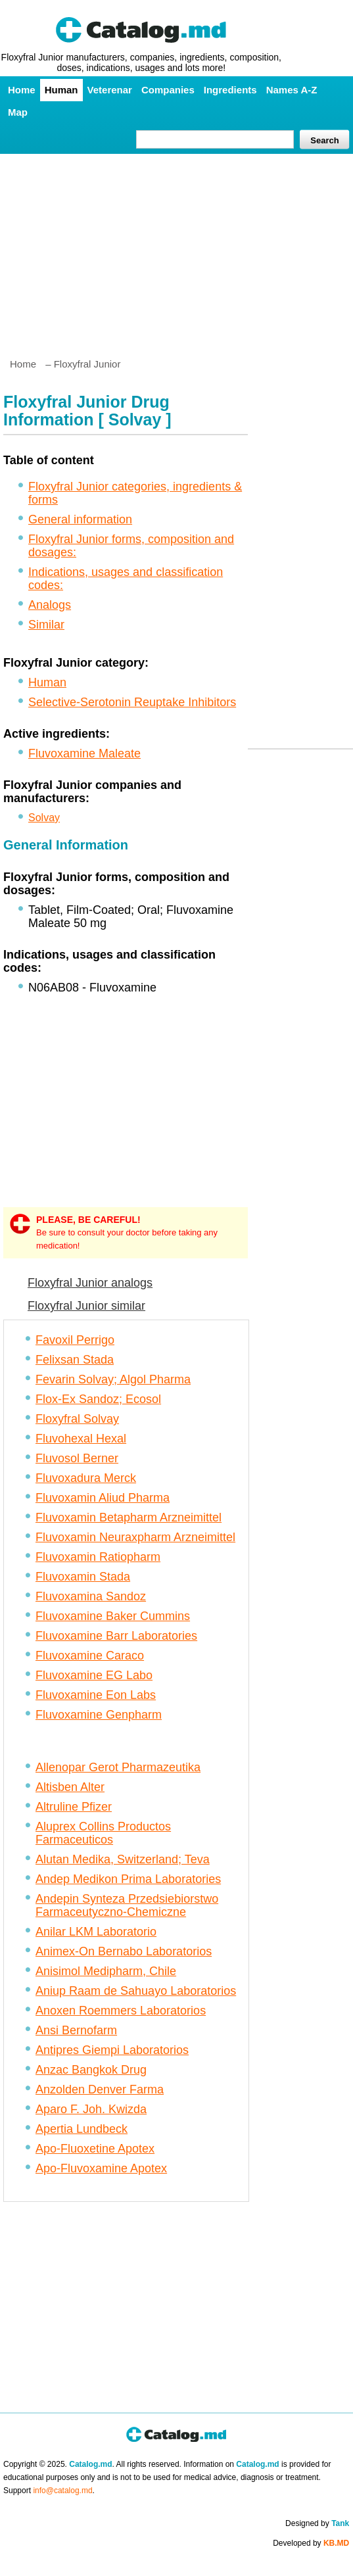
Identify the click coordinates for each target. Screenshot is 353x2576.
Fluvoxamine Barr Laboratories (116, 1635)
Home (21, 89)
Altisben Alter (70, 1787)
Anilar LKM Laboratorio (95, 1931)
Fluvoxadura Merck (85, 1478)
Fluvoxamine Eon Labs (95, 1695)
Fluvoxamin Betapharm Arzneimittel (128, 1517)
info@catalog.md (62, 2490)
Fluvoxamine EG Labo (94, 1675)
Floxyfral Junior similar (86, 1305)
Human (61, 89)
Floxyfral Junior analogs (90, 1282)
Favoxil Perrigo (74, 1340)
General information (80, 519)
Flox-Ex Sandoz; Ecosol (98, 1399)
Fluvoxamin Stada (82, 1576)
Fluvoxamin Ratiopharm (97, 1556)
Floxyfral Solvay (77, 1418)
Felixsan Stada (74, 1359)
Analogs (49, 604)
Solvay (44, 817)
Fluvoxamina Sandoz (90, 1596)
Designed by (317, 2523)
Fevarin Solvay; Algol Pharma (113, 1379)
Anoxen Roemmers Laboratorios (120, 2010)
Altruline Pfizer (73, 1806)
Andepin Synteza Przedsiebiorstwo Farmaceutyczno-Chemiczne (126, 1905)
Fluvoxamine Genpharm (98, 1714)
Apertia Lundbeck (81, 2128)
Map (18, 112)
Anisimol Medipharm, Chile (105, 1971)
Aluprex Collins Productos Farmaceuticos (103, 1833)
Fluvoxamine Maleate (84, 753)
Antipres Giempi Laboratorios (112, 2050)
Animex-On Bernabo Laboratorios (123, 1951)
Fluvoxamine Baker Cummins (112, 1616)
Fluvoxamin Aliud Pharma (102, 1497)
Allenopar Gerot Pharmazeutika (117, 1767)
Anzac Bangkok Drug (91, 2069)
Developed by (311, 2543)
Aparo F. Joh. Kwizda (91, 2109)
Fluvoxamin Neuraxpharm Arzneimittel (135, 1537)
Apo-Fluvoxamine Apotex (101, 2168)
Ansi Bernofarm (76, 2030)
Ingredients (230, 89)
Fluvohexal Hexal (80, 1438)
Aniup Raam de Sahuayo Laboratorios (135, 1990)
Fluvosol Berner (76, 1458)
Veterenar (109, 89)
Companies (168, 89)
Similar (46, 624)
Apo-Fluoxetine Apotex (94, 2148)
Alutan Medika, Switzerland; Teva (122, 1859)
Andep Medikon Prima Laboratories (128, 1879)
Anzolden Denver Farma (99, 2089)
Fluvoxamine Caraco (89, 1655)
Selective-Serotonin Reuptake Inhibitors (132, 702)
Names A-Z (292, 89)
